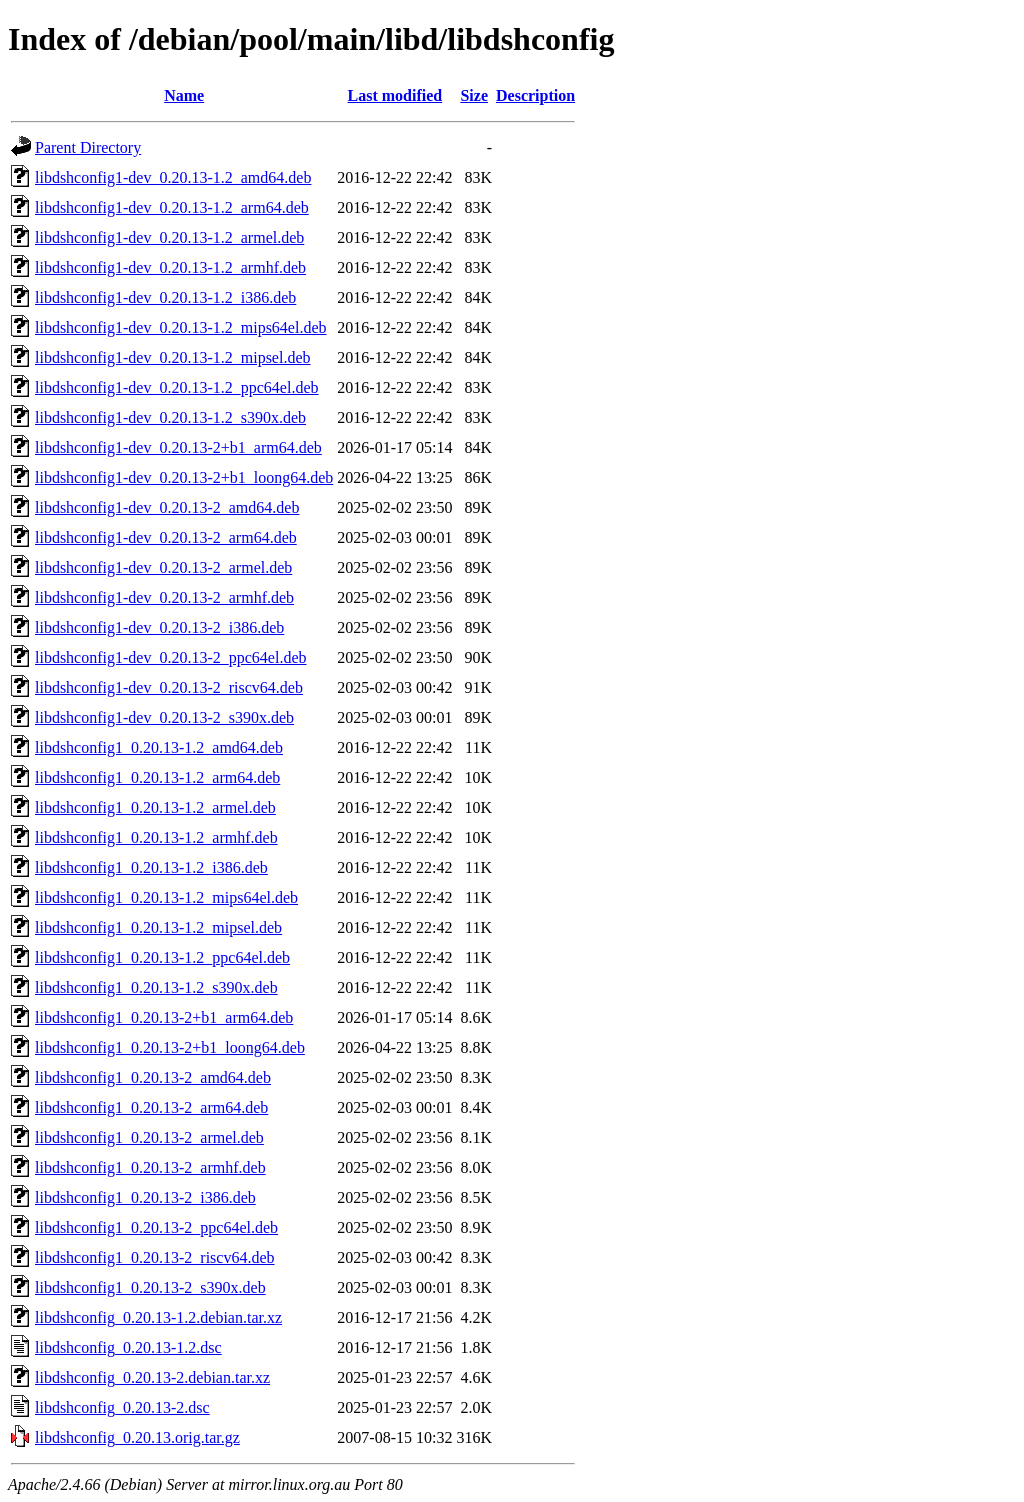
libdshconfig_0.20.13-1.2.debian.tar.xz (158, 1317)
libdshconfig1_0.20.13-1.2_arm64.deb (157, 777)
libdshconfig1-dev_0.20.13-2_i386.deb (159, 627)
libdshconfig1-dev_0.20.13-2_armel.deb (163, 567)
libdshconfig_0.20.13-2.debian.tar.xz (152, 1377)
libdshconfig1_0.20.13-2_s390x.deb (150, 1287)
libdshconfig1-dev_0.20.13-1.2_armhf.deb (170, 267)
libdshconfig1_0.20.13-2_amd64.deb (153, 1077)
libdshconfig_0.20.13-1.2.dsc (128, 1347)
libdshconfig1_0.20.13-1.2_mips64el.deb (166, 897)
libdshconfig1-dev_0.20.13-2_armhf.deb (164, 597)
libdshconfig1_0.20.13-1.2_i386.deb (151, 867)
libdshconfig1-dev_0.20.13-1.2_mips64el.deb (181, 327)
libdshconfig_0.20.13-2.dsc (122, 1407)
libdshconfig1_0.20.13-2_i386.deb (145, 1197)
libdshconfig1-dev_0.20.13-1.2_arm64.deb (172, 207)
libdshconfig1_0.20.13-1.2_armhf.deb (156, 837)
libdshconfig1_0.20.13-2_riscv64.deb (155, 1257)
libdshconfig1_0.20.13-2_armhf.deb (150, 1167)
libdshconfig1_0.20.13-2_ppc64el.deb (156, 1227)
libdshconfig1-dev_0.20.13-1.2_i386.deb (165, 297)
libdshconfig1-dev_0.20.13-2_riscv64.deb (169, 687)
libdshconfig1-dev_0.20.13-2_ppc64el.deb (171, 657)
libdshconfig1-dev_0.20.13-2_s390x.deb (164, 717)
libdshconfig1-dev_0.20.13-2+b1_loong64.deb (184, 477)
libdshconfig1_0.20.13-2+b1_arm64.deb (164, 1017)
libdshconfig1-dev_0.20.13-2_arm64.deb (166, 537)
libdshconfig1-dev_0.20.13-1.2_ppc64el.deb (177, 387)
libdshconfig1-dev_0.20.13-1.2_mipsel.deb (173, 357)
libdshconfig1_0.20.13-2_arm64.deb (151, 1107)
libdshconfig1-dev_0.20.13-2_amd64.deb (167, 507)
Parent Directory (88, 147)
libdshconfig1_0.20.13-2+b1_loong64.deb (170, 1047)
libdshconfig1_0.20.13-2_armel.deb (149, 1137)
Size (474, 95)
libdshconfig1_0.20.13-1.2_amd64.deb (159, 747)
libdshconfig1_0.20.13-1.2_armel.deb (155, 807)
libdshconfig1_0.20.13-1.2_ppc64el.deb (162, 957)
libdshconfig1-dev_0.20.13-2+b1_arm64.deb (178, 447)
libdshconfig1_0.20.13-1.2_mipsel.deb (158, 927)
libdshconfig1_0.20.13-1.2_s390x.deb (156, 987)
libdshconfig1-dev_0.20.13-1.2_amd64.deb (173, 177)
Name (184, 95)
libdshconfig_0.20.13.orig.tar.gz (137, 1437)
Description (535, 95)
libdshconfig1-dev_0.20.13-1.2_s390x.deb (170, 417)
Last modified (395, 95)
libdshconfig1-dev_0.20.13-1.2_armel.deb (169, 237)
